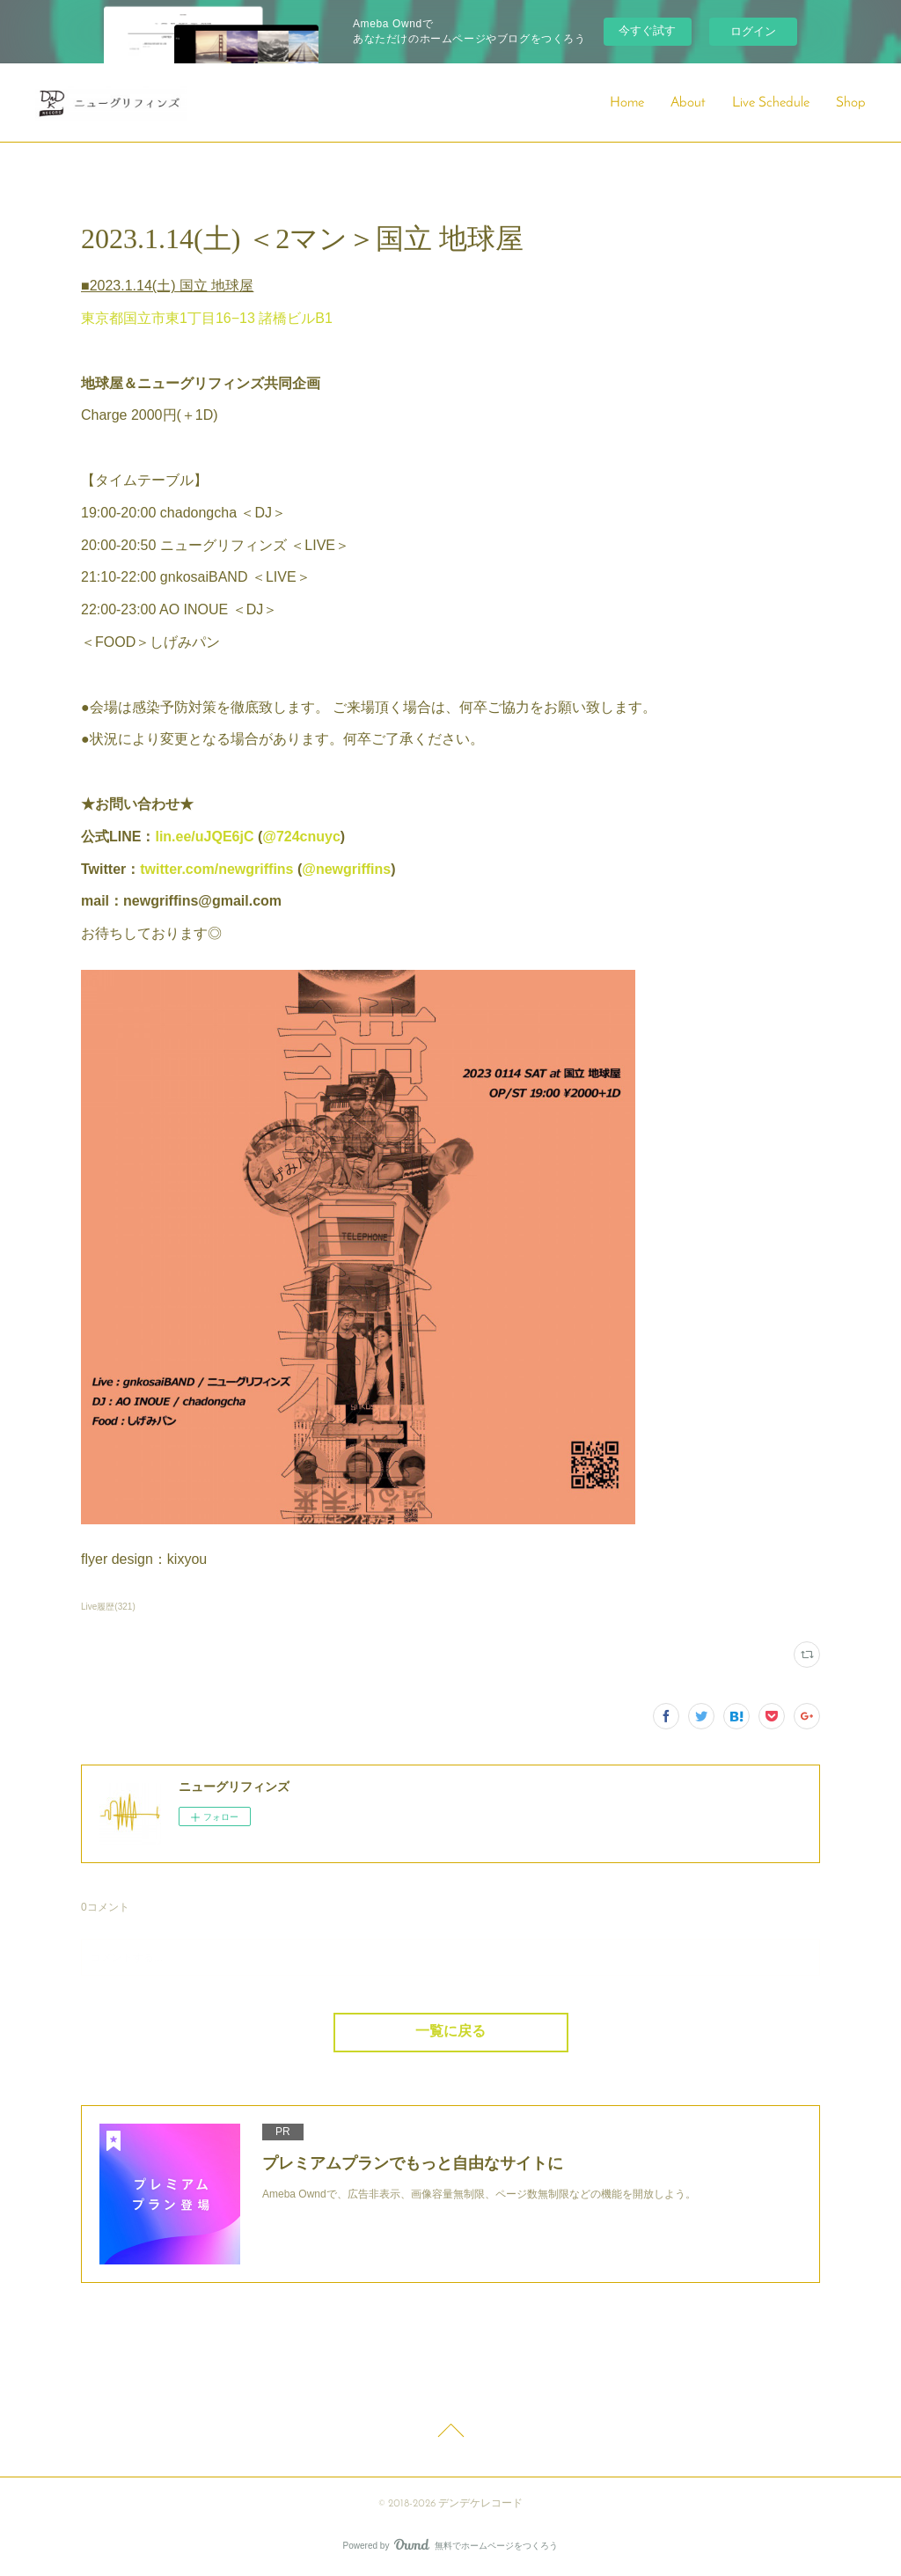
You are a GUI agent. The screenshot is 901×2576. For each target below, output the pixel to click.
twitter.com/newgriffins (216, 869)
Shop (851, 103)
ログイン (753, 31)
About (688, 103)
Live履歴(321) (108, 1606)
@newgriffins (346, 869)
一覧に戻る (450, 2032)
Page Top (450, 2433)
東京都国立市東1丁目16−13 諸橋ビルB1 (207, 318)
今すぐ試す (647, 30)
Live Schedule (770, 103)
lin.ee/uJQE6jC (204, 836)
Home (627, 103)
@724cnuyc (301, 836)
